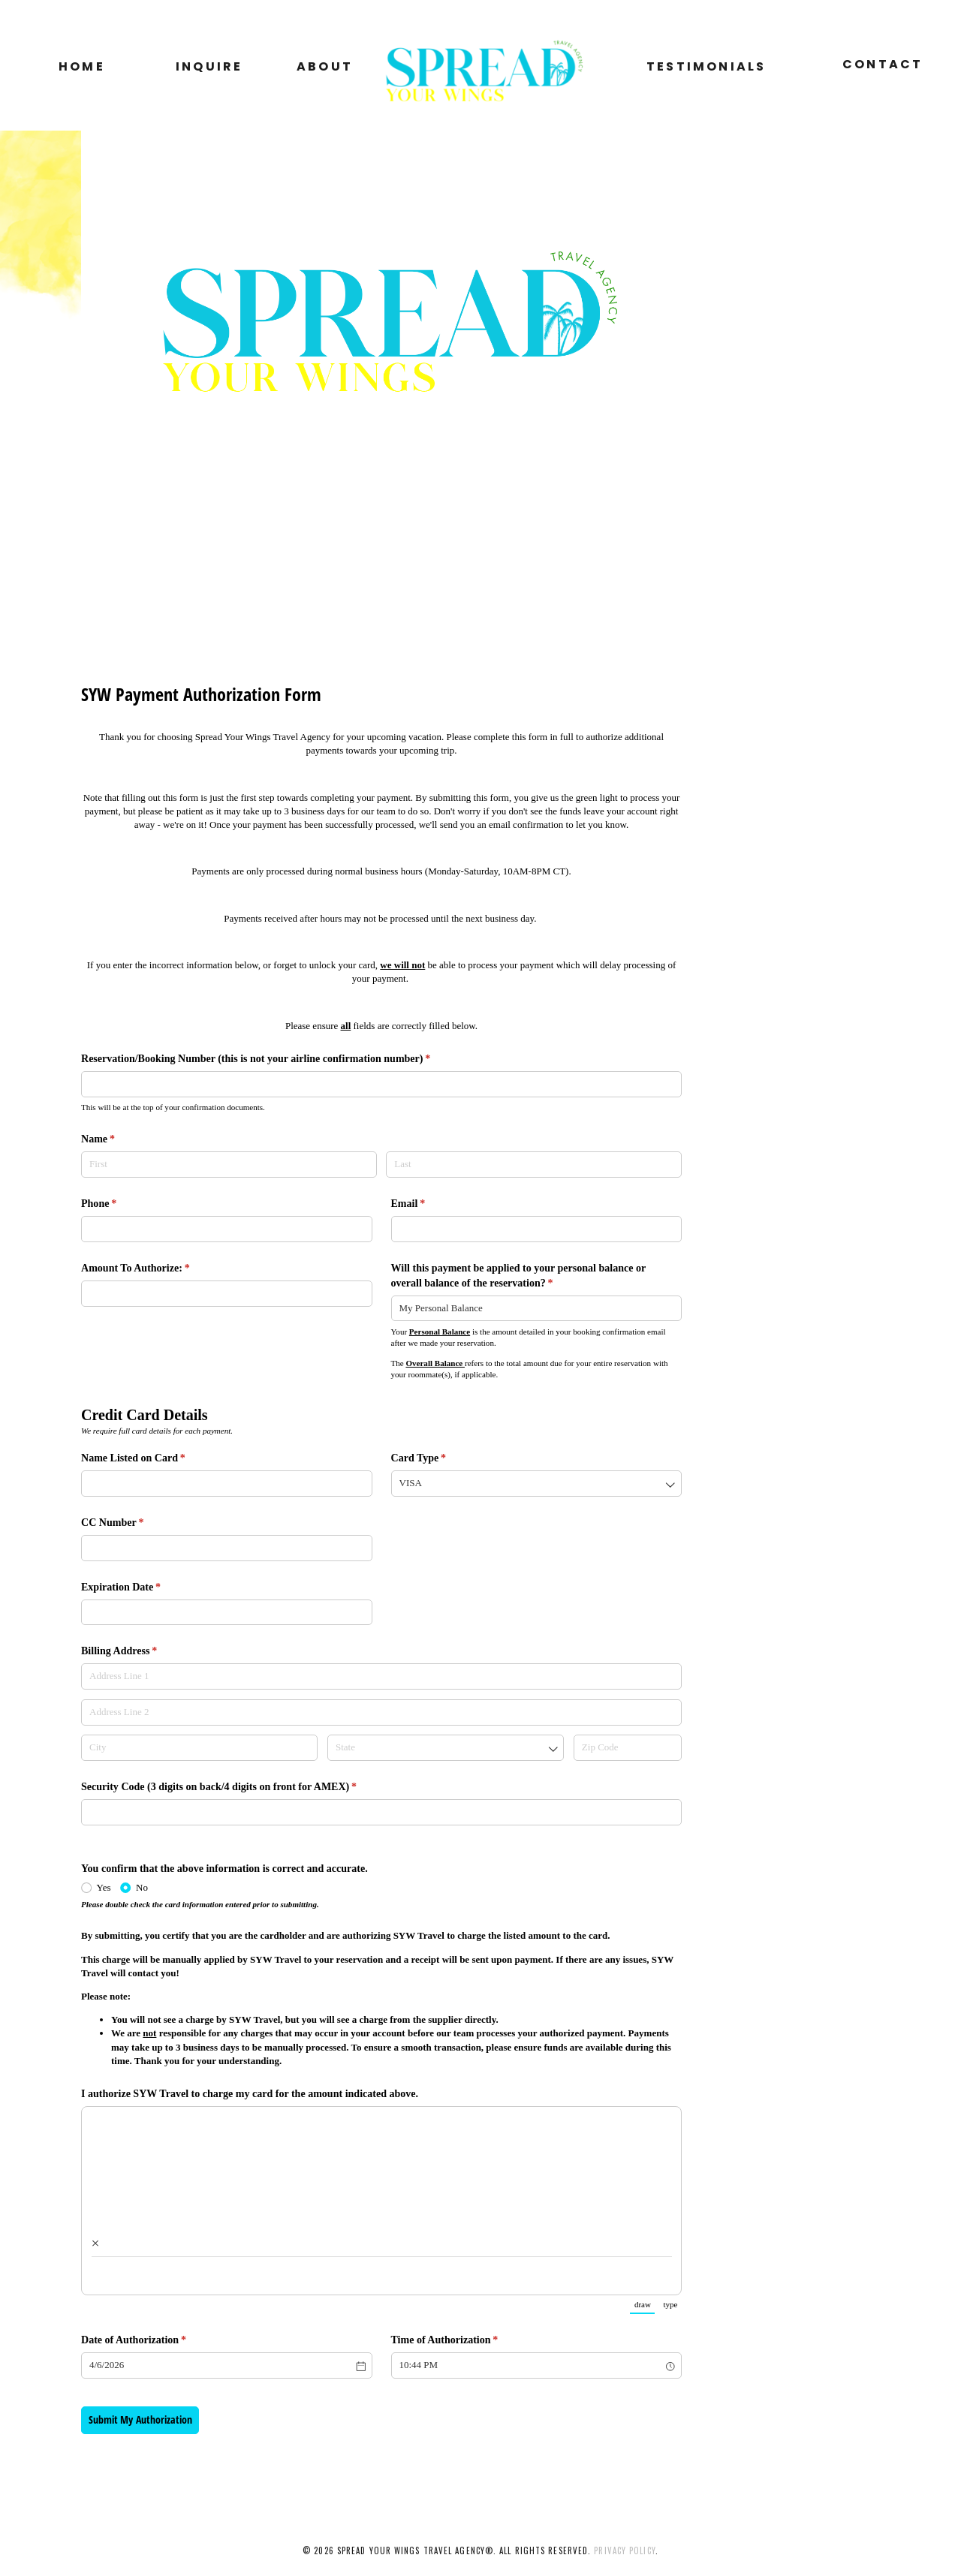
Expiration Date (140, 1587)
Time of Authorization (464, 2340)
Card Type (438, 1458)
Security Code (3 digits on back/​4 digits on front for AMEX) (238, 1787)
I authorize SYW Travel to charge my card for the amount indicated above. (251, 2093)
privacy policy (624, 2550)
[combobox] (536, 1309)
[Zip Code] (628, 1748)
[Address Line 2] (381, 1712)
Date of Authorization (152, 2340)
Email (427, 1203)
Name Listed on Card (152, 1458)
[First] (229, 1164)
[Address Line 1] (381, 1676)
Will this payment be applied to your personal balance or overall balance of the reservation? (518, 1276)
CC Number (131, 1522)
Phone (118, 1203)
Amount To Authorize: (154, 1268)
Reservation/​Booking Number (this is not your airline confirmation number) (275, 1059)
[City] (199, 1748)
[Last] (534, 1164)
